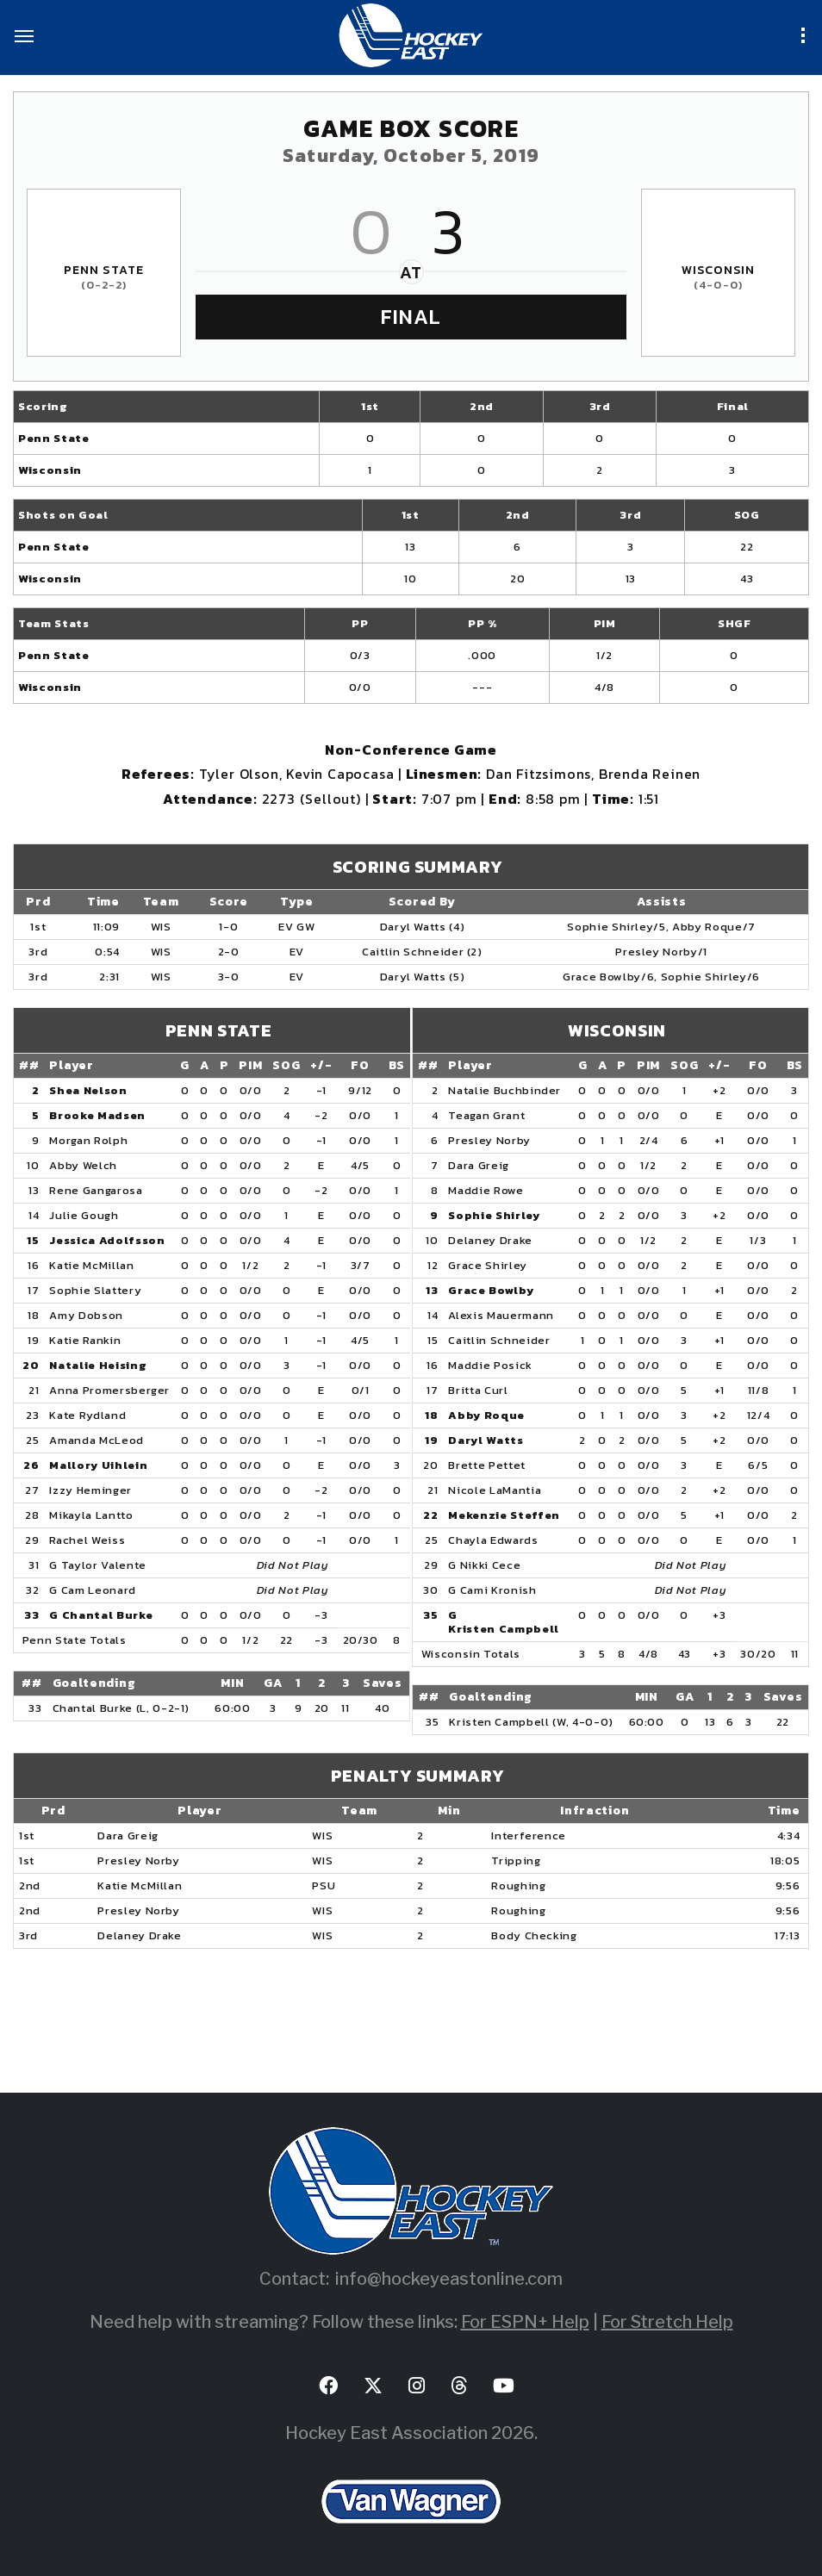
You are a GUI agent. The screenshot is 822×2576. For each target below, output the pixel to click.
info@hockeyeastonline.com (449, 2278)
